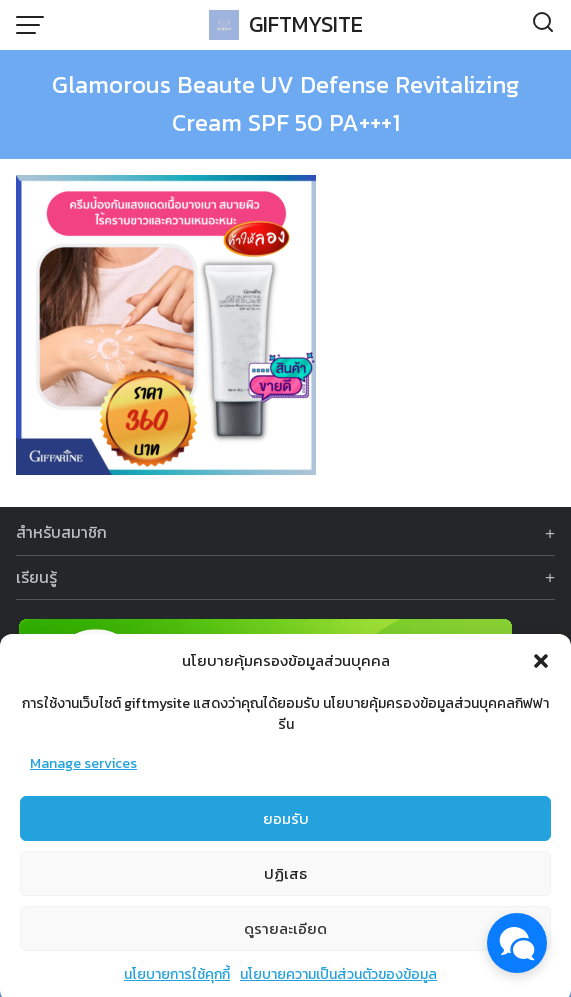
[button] (541, 669)
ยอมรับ (286, 825)
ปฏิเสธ (285, 880)
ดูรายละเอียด (285, 935)
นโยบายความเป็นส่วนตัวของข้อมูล (338, 982)
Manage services (83, 771)
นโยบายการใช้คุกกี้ (177, 982)
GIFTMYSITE (306, 24)
